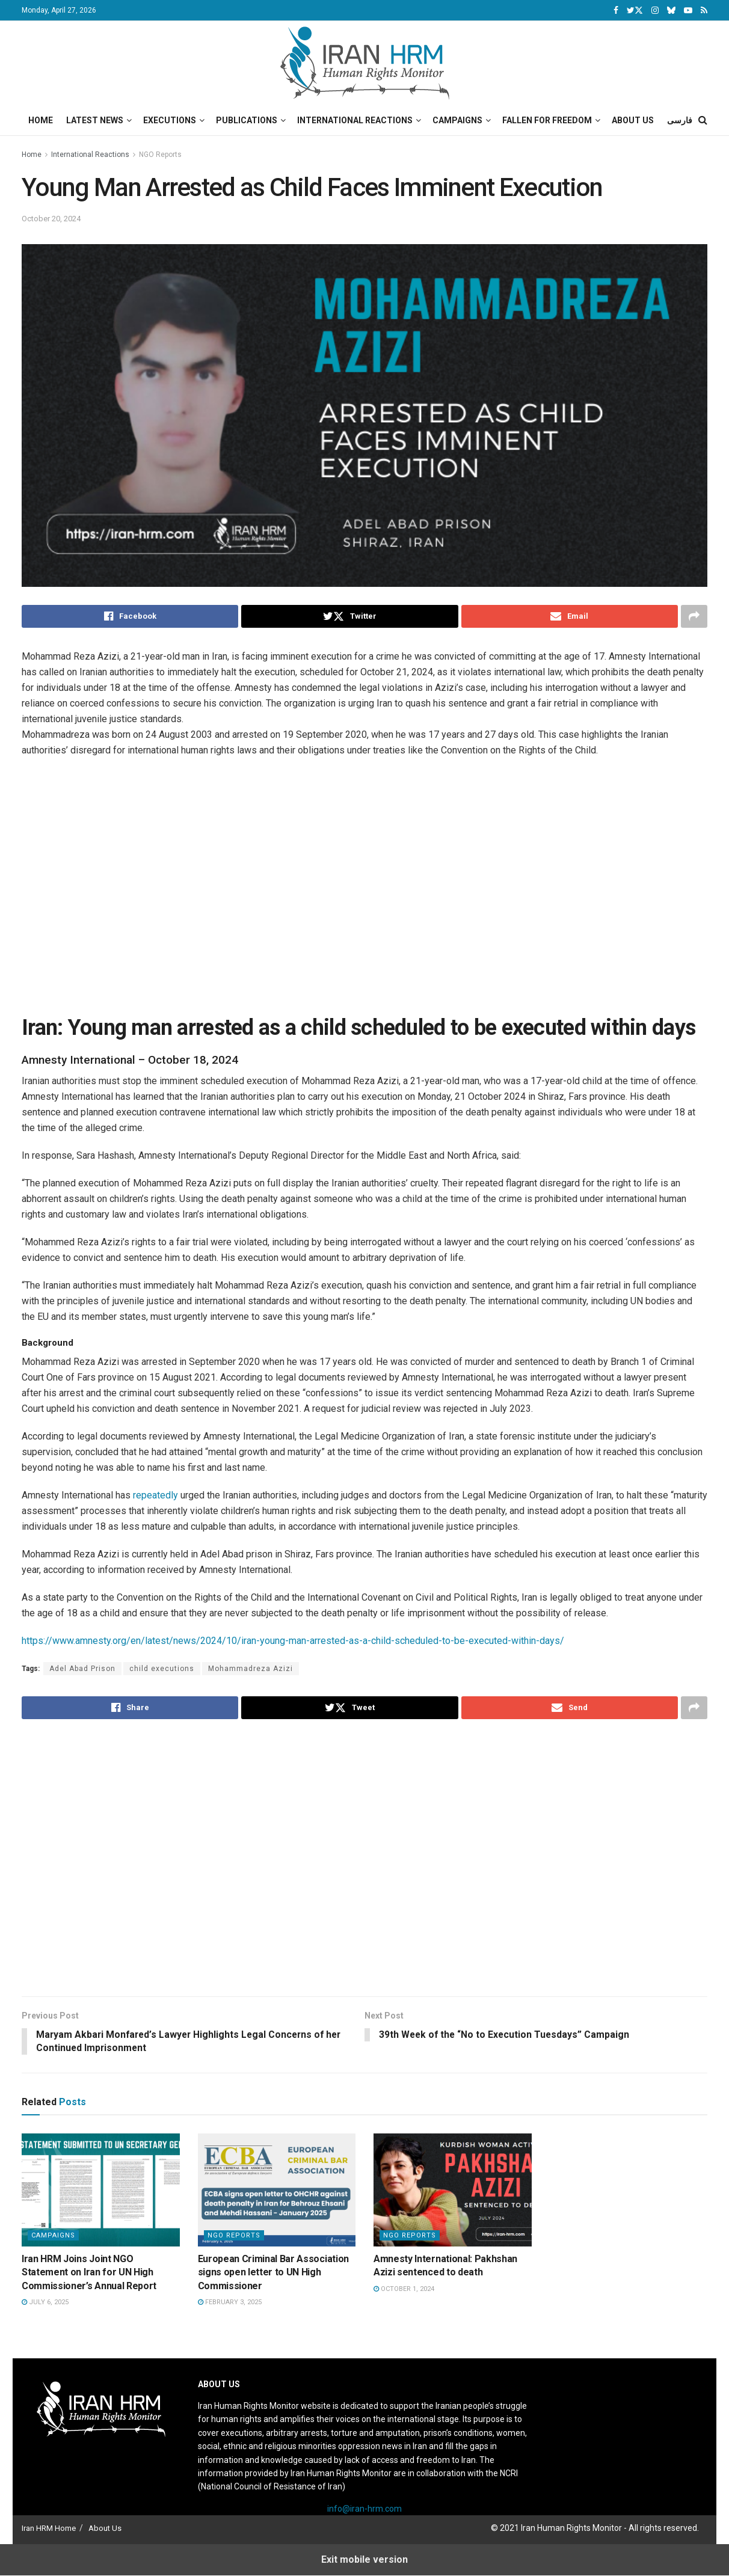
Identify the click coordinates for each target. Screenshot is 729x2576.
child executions (161, 1668)
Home (40, 120)
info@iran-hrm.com (364, 2509)
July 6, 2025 (45, 2303)
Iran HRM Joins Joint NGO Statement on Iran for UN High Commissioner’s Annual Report (89, 2273)
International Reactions (355, 120)
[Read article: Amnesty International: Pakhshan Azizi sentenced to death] (453, 2190)
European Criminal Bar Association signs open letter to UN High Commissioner (273, 2273)
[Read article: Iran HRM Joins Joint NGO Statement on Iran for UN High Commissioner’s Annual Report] (101, 2190)
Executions (169, 120)
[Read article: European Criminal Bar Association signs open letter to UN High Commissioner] (277, 2190)
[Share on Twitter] (349, 616)
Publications (246, 120)
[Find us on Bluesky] (671, 11)
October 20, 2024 (51, 218)
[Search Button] (702, 120)
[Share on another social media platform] (694, 616)
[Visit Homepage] (364, 63)
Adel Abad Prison (82, 1668)
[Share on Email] (569, 616)
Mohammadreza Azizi (250, 1668)
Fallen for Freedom (547, 120)
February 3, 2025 (230, 2303)
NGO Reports (160, 154)
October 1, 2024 (404, 2289)
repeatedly (155, 1495)
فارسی (679, 120)
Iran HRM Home (49, 2528)
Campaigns (457, 120)
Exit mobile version (364, 2559)
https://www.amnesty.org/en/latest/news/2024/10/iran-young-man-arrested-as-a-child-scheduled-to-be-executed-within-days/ (293, 1641)
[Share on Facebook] (130, 616)
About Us (633, 120)
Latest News (94, 120)
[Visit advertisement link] (373, 892)
